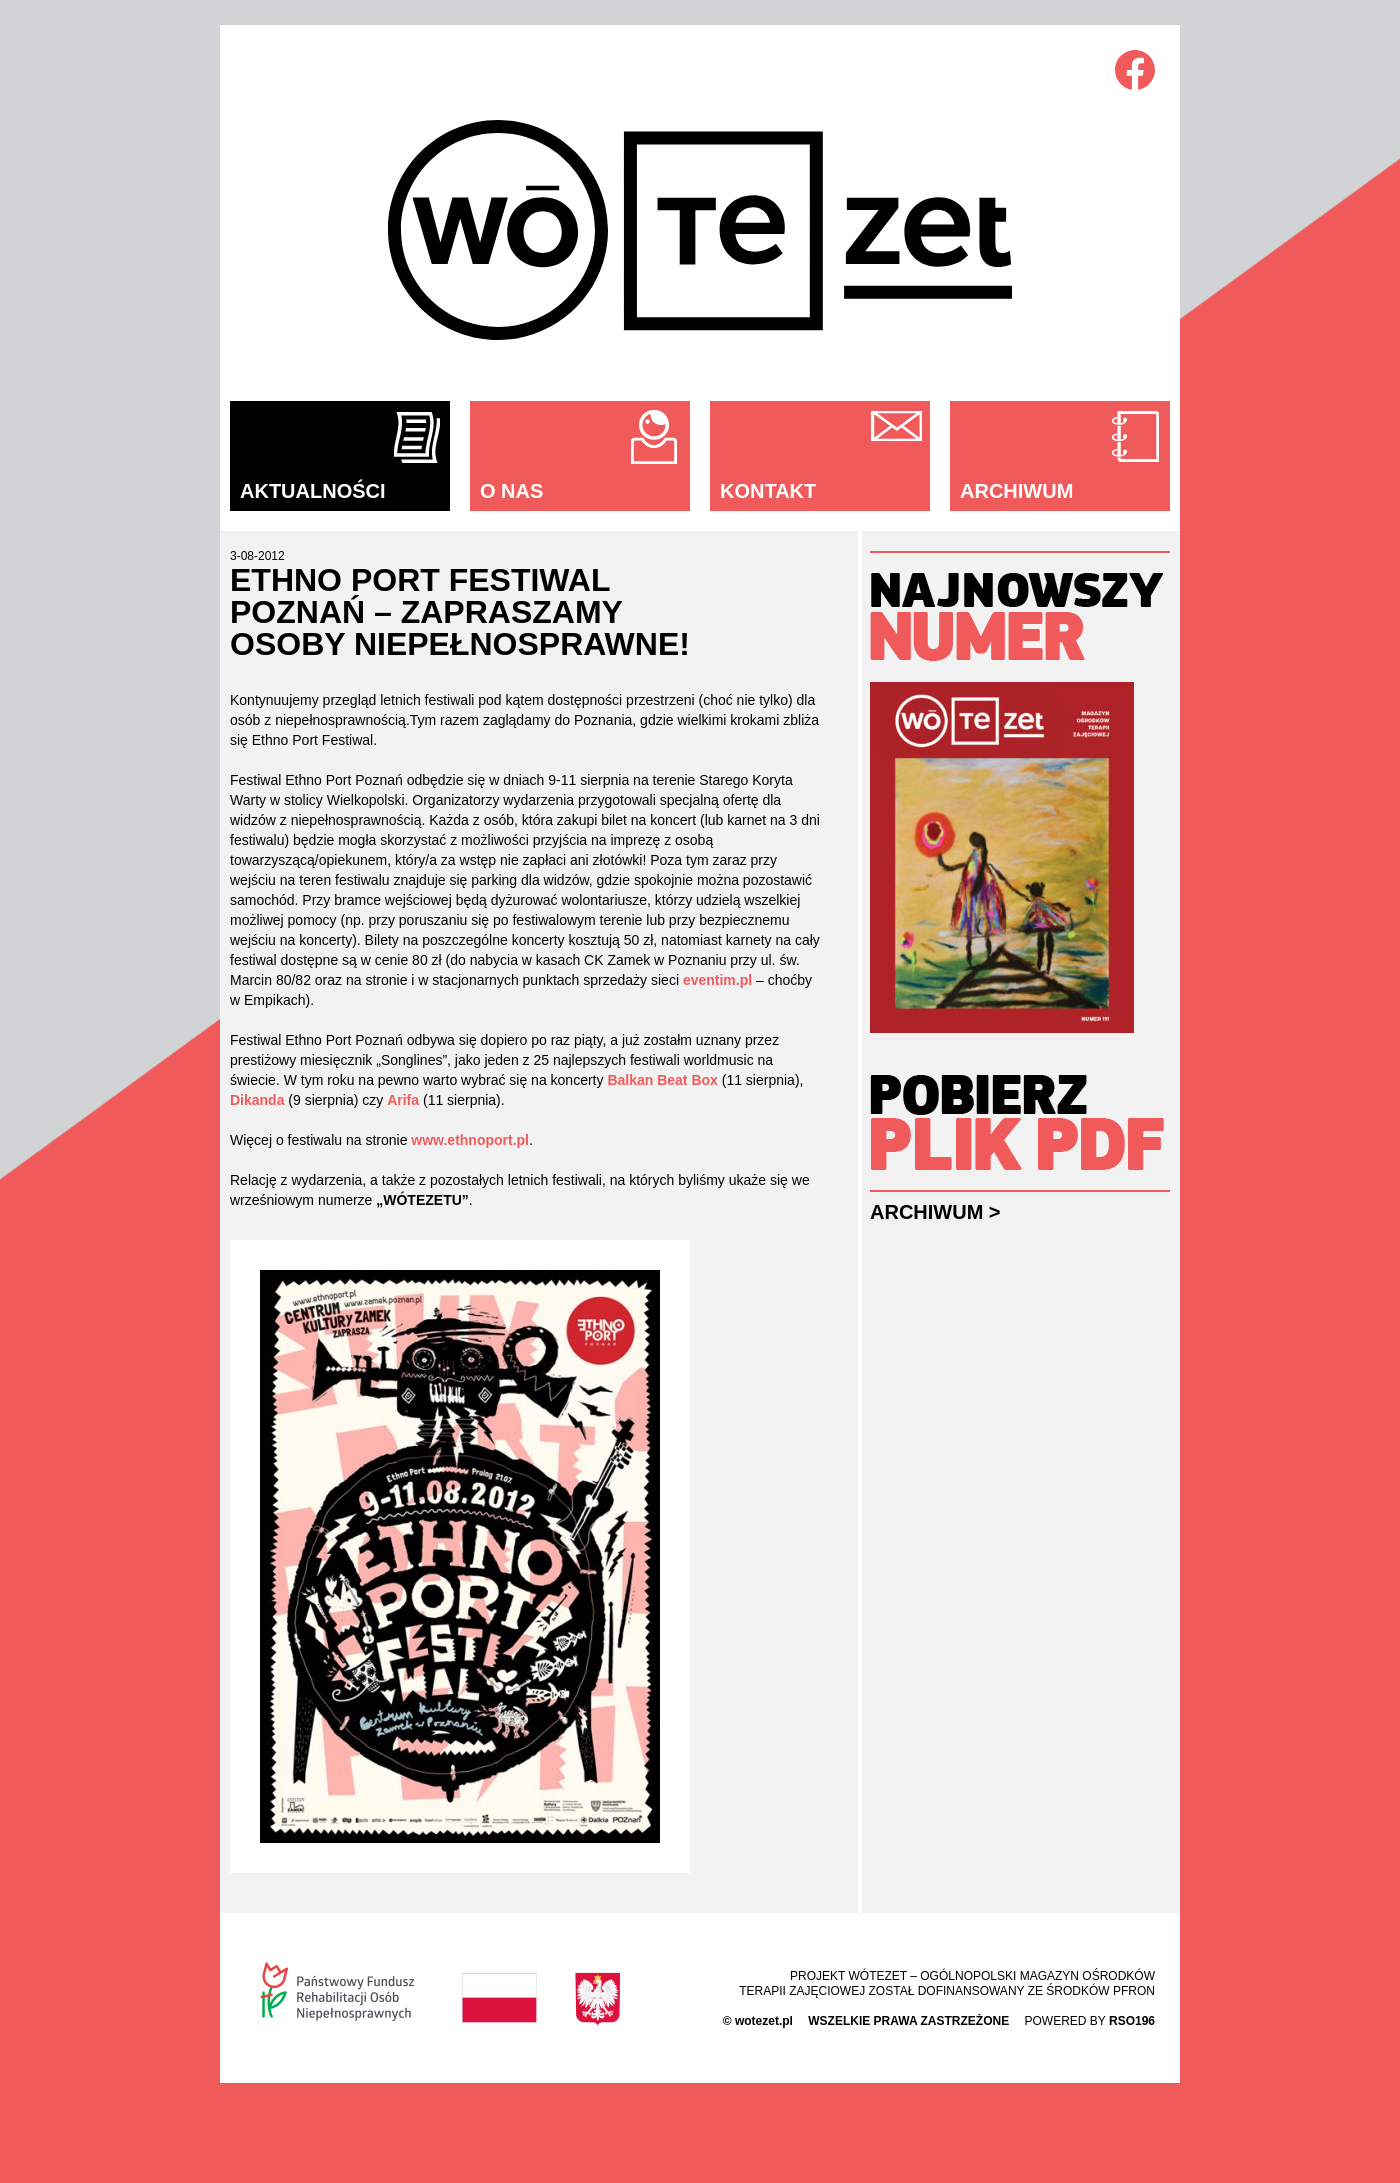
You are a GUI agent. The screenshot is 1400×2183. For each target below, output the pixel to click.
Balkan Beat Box (662, 1080)
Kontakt (768, 491)
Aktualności (313, 491)
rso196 (1132, 2021)
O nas (511, 491)
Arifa (403, 1100)
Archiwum (1016, 491)
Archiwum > (935, 1212)
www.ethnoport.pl (470, 1140)
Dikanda (257, 1100)
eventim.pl (717, 980)
